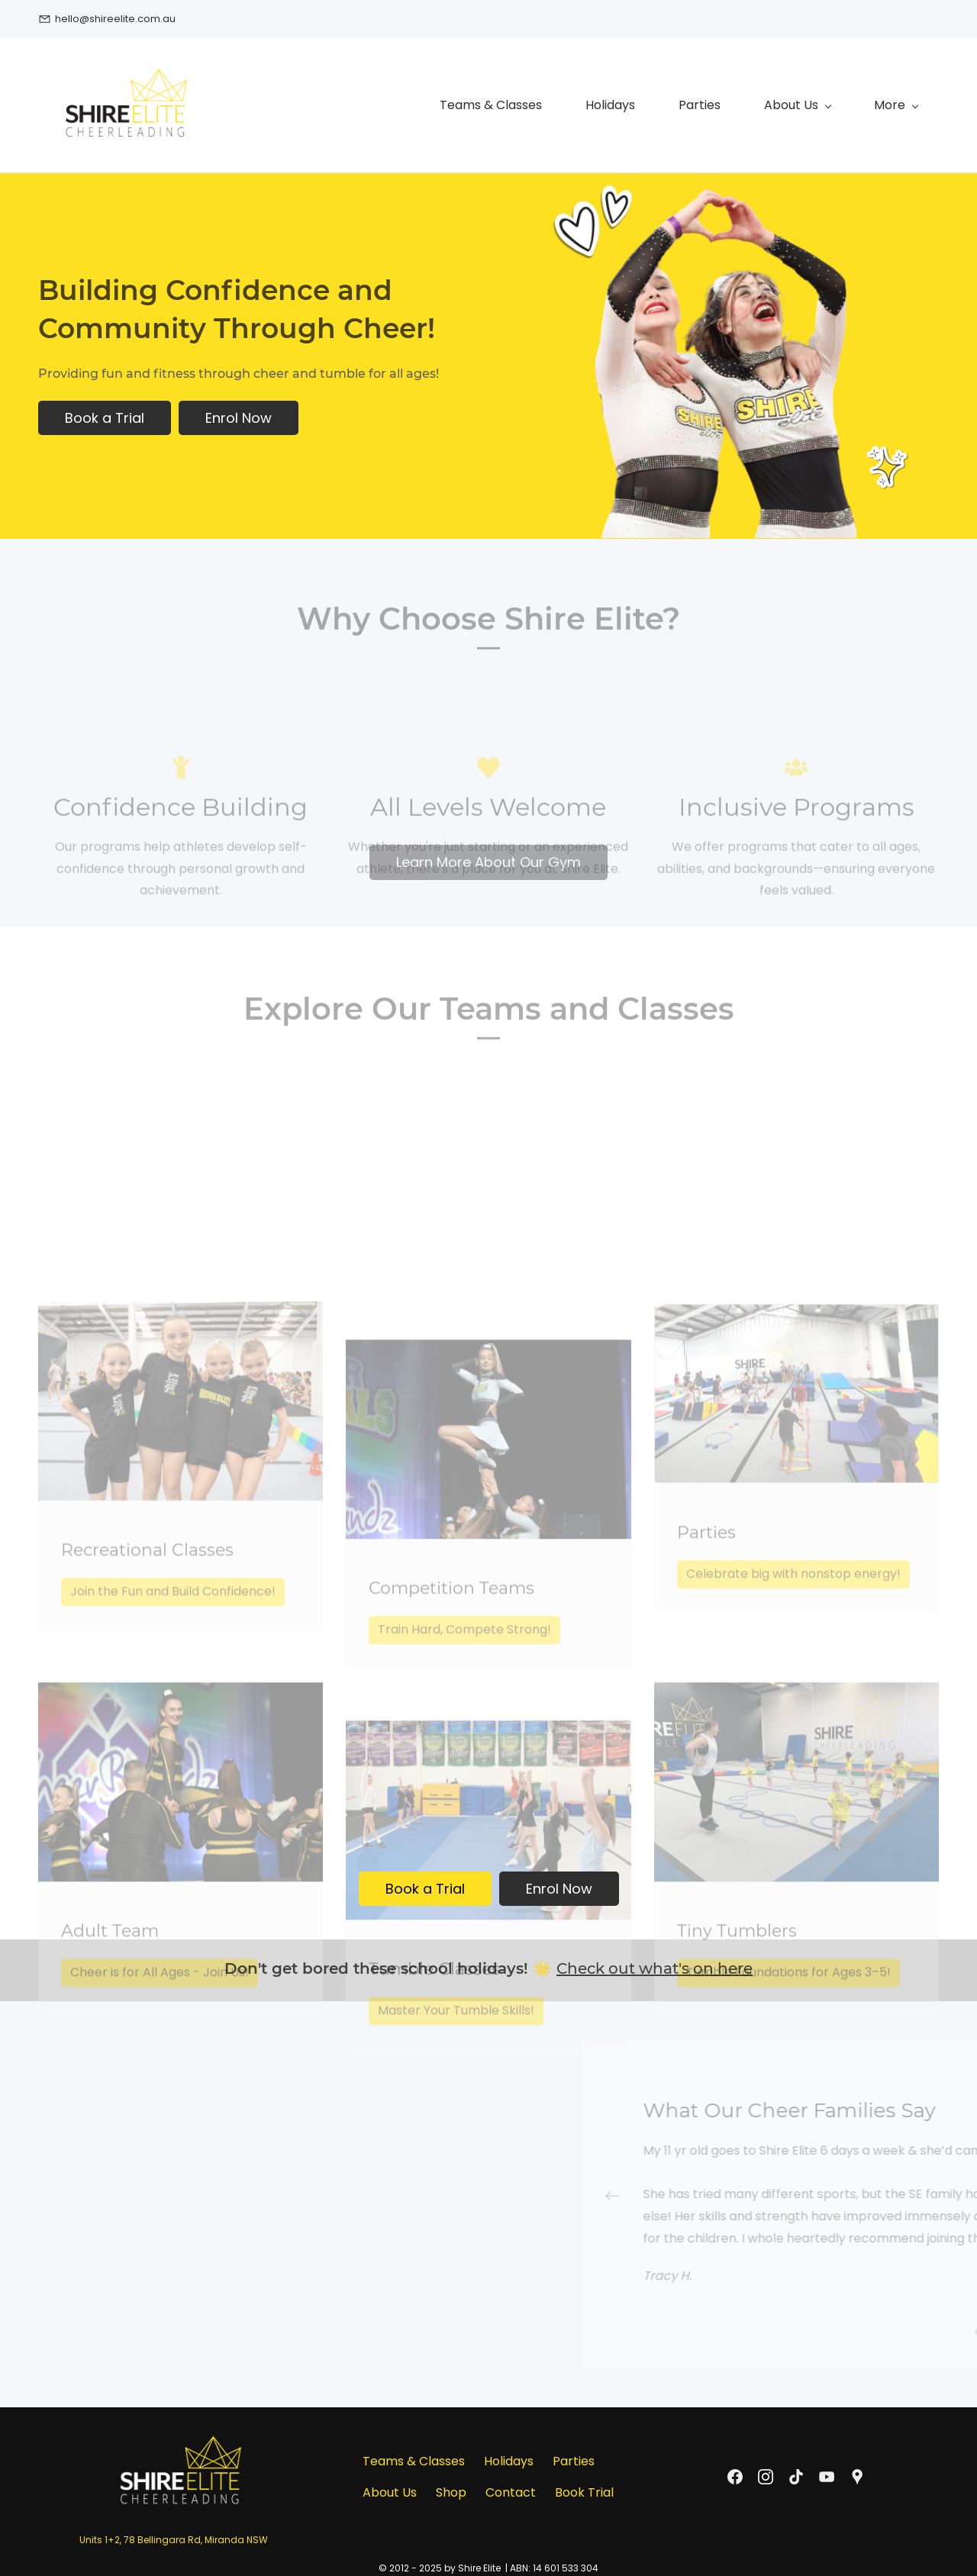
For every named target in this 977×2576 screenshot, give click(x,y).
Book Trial (584, 2488)
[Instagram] (765, 2473)
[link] (180, 2407)
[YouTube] (826, 2473)
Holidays (509, 2457)
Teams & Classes (414, 2457)
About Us (390, 2488)
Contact (510, 2488)
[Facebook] (735, 2473)
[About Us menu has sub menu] (623, 103)
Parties (574, 2457)
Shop (451, 2488)
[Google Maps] (857, 2473)
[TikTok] (796, 2473)
